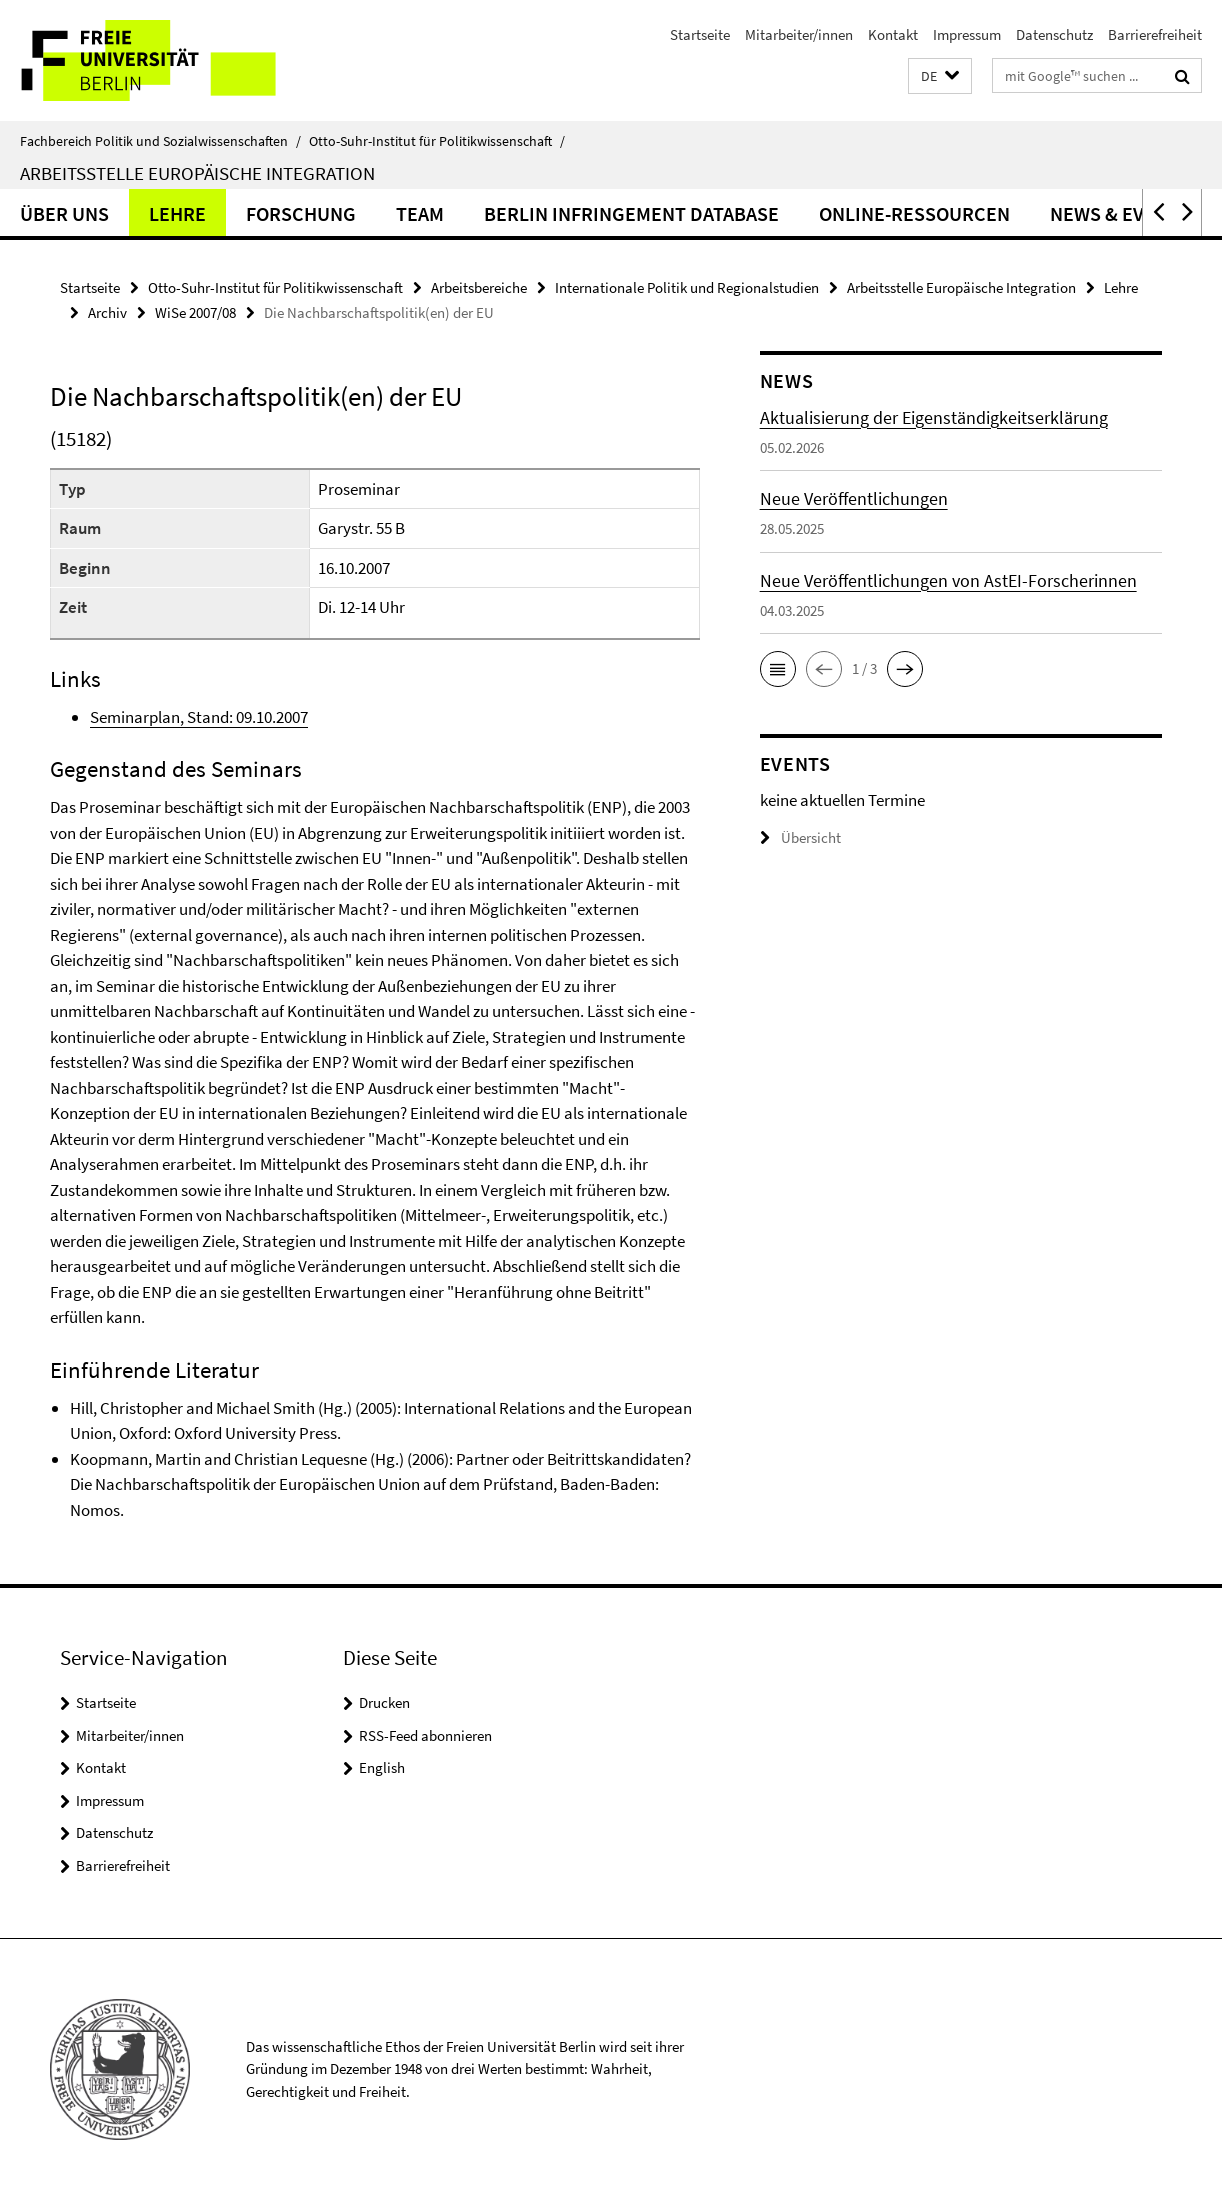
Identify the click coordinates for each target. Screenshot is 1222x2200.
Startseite (700, 34)
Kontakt (893, 34)
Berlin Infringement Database (631, 213)
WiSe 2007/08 (195, 312)
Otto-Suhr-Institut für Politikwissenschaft (437, 141)
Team (420, 213)
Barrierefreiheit (1155, 34)
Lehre (177, 213)
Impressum (967, 34)
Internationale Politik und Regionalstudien (687, 287)
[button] (940, 76)
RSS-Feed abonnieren (425, 1735)
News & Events (1119, 213)
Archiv (107, 312)
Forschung (301, 213)
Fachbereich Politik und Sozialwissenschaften (160, 141)
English (382, 1767)
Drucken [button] (384, 1702)
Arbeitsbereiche (479, 287)
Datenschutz (1054, 34)
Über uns (64, 213)
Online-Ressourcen (914, 213)
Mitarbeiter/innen (799, 34)
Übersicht (800, 837)
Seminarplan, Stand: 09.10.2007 (199, 717)
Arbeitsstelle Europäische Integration (197, 173)
